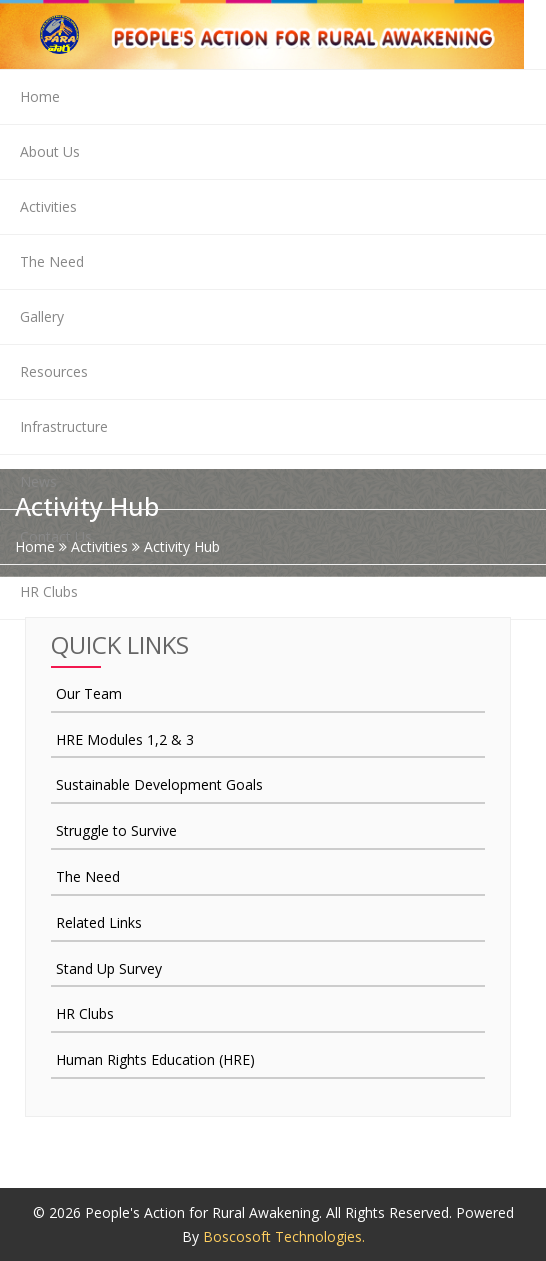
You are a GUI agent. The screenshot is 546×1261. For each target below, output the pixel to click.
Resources (54, 371)
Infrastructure (64, 426)
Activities (48, 206)
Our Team (89, 693)
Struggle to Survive (116, 830)
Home (40, 96)
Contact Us (56, 536)
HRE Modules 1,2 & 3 (125, 739)
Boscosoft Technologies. (284, 1236)
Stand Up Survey (109, 968)
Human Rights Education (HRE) (155, 1059)
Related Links (99, 922)
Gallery (42, 316)
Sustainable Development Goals (159, 784)
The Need (52, 261)
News (38, 481)
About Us (50, 151)
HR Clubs (49, 591)
